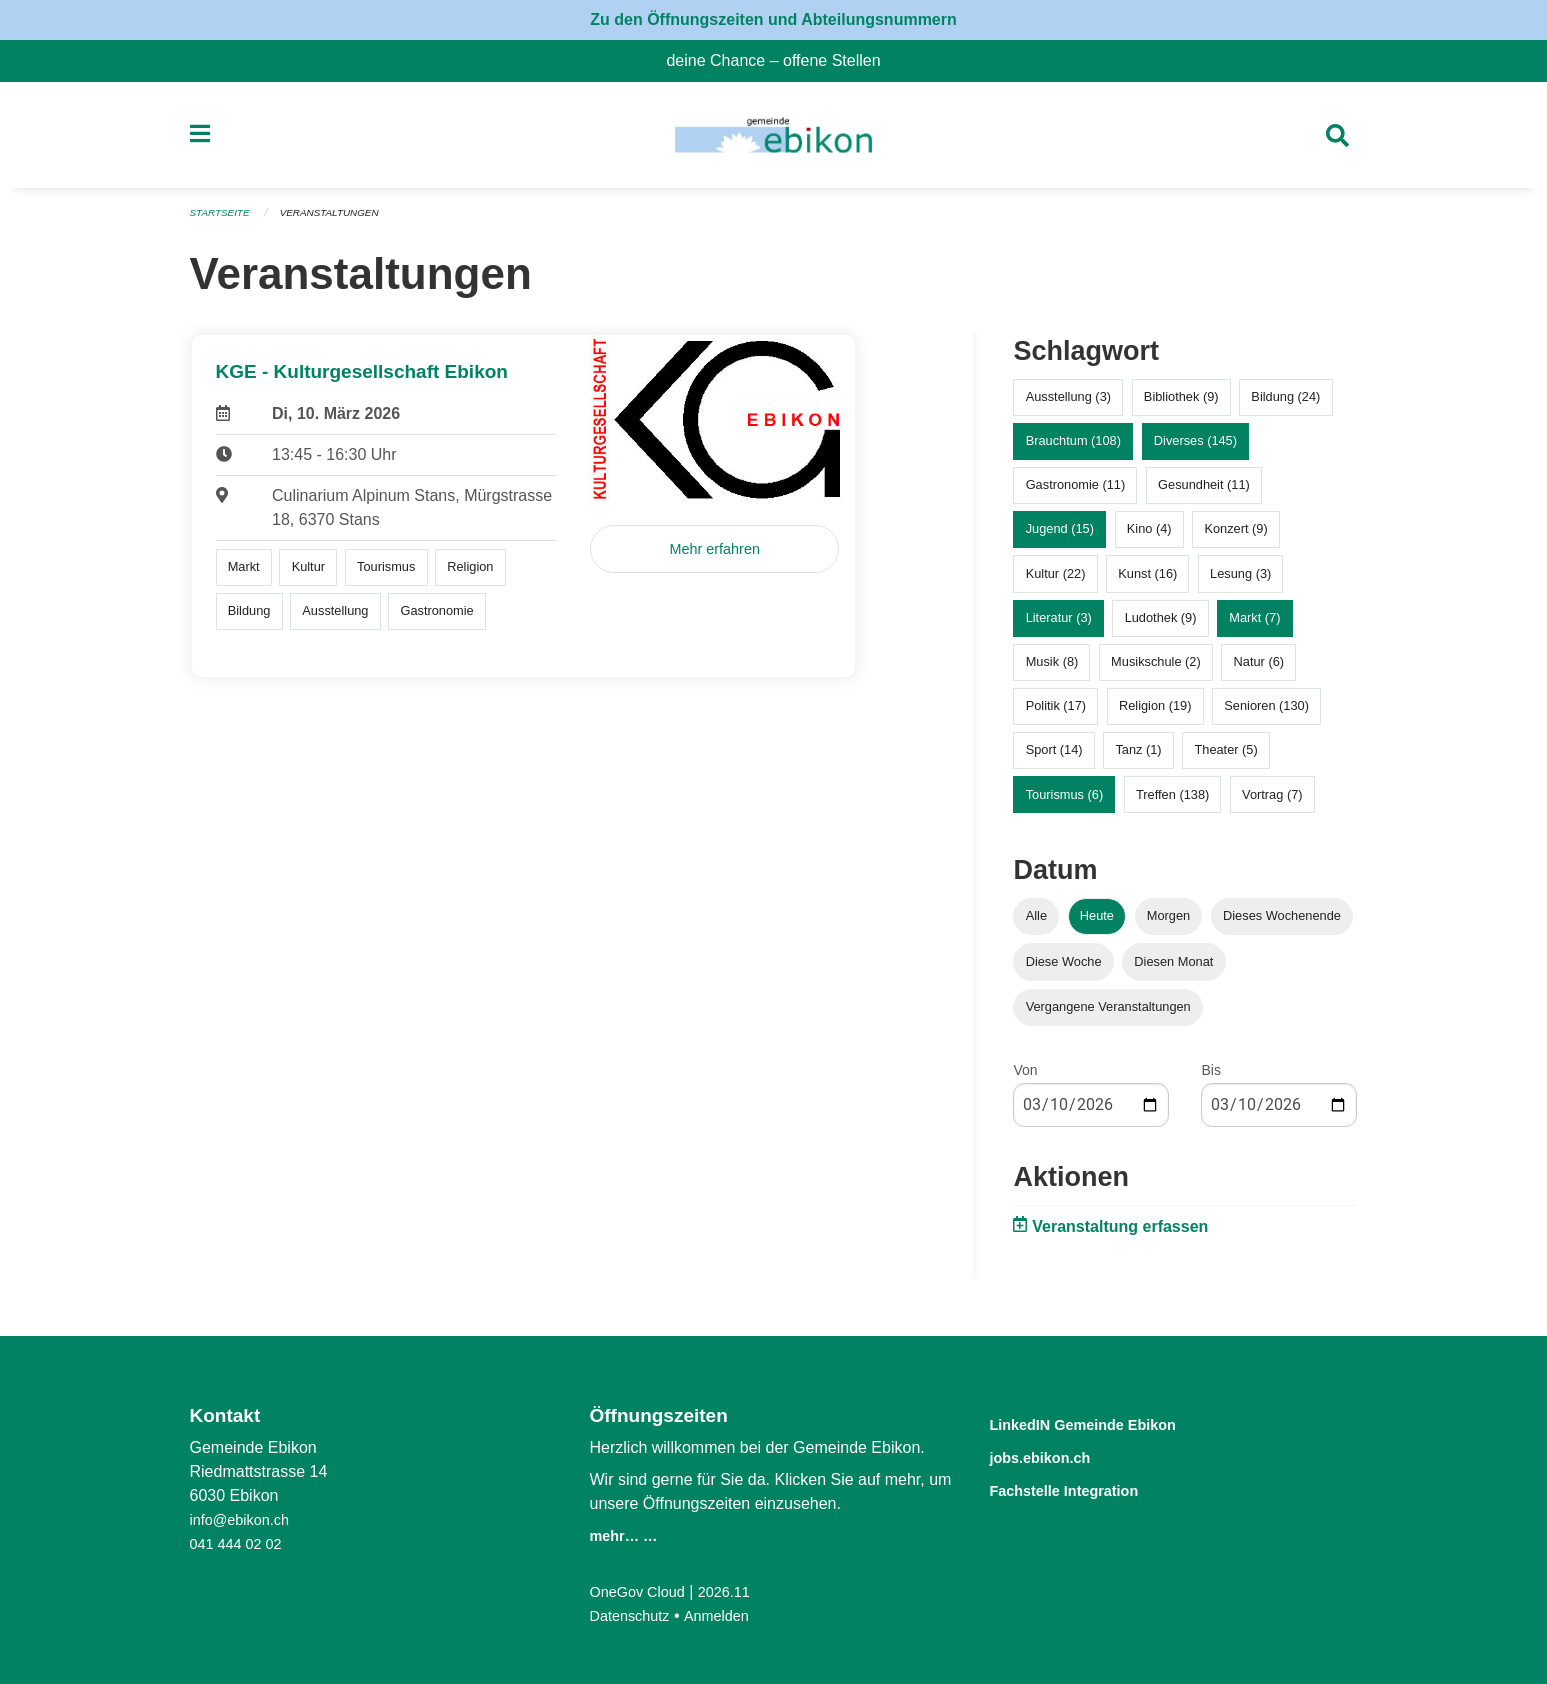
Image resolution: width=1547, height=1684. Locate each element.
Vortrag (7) (1272, 802)
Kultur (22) (1056, 581)
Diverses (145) (1195, 449)
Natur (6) (1259, 670)
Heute (1097, 924)
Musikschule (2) (1156, 670)
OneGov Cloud (642, 1591)
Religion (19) (1155, 714)
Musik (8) (1052, 670)
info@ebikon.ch (245, 1519)
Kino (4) (1149, 537)
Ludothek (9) (1161, 625)
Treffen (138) (1172, 802)
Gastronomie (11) (1076, 493)
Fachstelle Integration (1087, 1487)
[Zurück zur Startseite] (773, 140)
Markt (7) (1254, 625)
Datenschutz (633, 1615)
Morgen (1168, 924)
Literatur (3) (1059, 625)
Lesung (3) (1240, 581)
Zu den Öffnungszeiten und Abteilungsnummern (773, 19)
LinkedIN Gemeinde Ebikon (1112, 1423)
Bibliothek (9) (1181, 405)
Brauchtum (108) (1073, 449)
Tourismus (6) (1065, 802)
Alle (1036, 924)
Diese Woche (1064, 969)
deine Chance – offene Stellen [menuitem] (781, 60)
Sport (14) (1054, 758)
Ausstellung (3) (1068, 405)
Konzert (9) (1235, 537)
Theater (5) (1225, 758)
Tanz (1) (1138, 758)
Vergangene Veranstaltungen (1108, 1014)
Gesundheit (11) (1204, 493)
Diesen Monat (1173, 969)
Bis (1210, 1078)
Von (1025, 1078)
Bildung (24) (1285, 405)
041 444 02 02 (241, 1543)
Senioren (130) (1266, 714)
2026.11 (737, 1591)
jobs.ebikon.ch (1055, 1455)
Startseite (223, 222)
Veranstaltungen (341, 222)
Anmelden (728, 1615)
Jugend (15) (1060, 537)
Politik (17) (1056, 714)
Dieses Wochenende (1282, 924)
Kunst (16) (1147, 581)
